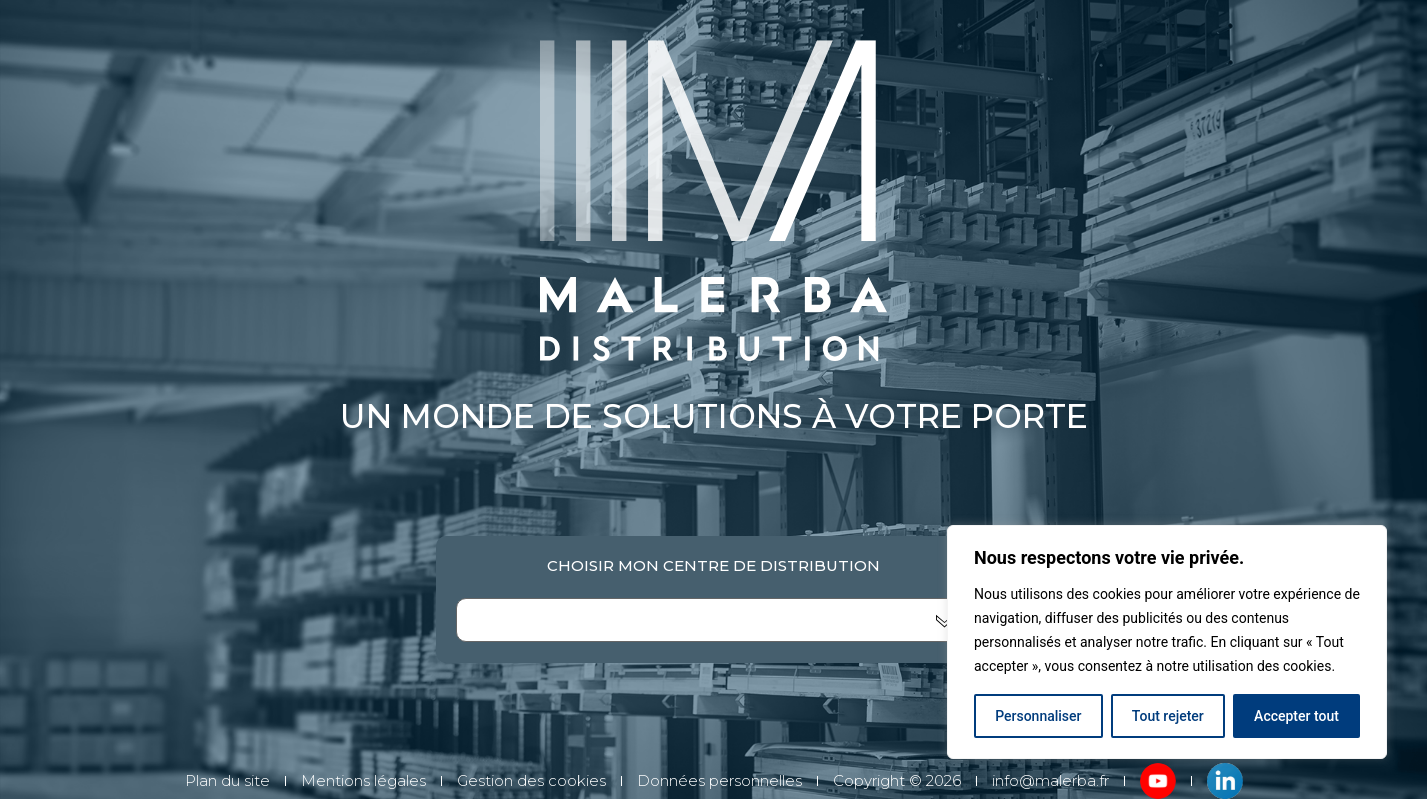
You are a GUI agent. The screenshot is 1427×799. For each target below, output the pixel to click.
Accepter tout (1296, 716)
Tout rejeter (1168, 716)
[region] (1167, 642)
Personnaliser (1038, 716)
